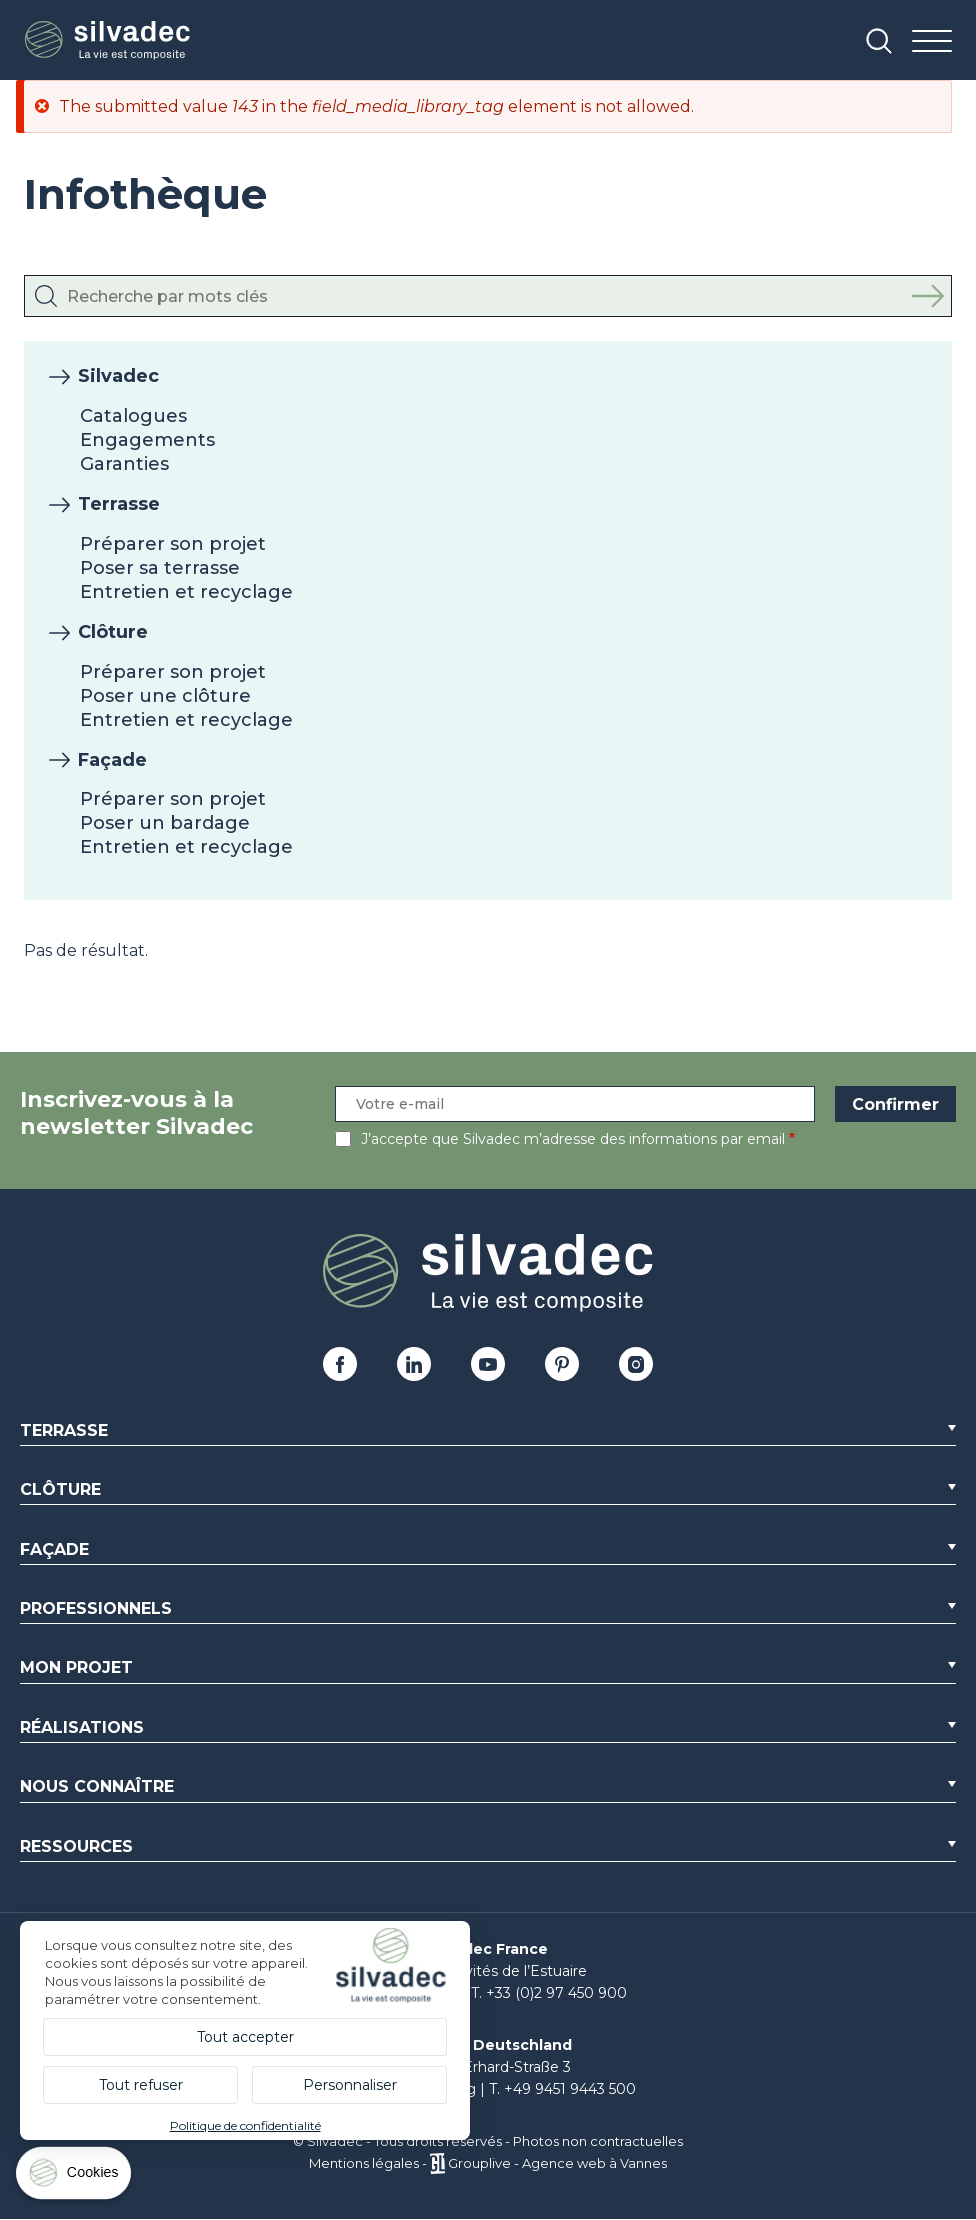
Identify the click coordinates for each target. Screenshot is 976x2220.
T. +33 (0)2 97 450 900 (549, 1993)
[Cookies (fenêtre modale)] (75, 2177)
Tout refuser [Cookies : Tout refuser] (141, 2085)
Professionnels (96, 1608)
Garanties (124, 464)
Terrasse (119, 504)
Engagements (147, 440)
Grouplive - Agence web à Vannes (557, 2163)
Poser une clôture (165, 696)
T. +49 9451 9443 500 (562, 2089)
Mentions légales (364, 2163)
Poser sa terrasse (160, 568)
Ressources (76, 1846)
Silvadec (118, 376)
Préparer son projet (173, 544)
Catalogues (133, 416)
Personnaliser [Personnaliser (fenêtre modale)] (350, 2085)
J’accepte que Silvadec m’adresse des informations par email (573, 1139)
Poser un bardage (165, 823)
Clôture (113, 632)
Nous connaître (97, 1786)
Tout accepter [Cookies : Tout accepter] (245, 2037)
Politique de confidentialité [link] (245, 2125)
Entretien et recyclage (186, 592)
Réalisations (82, 1727)
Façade (112, 760)
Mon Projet (76, 1667)
